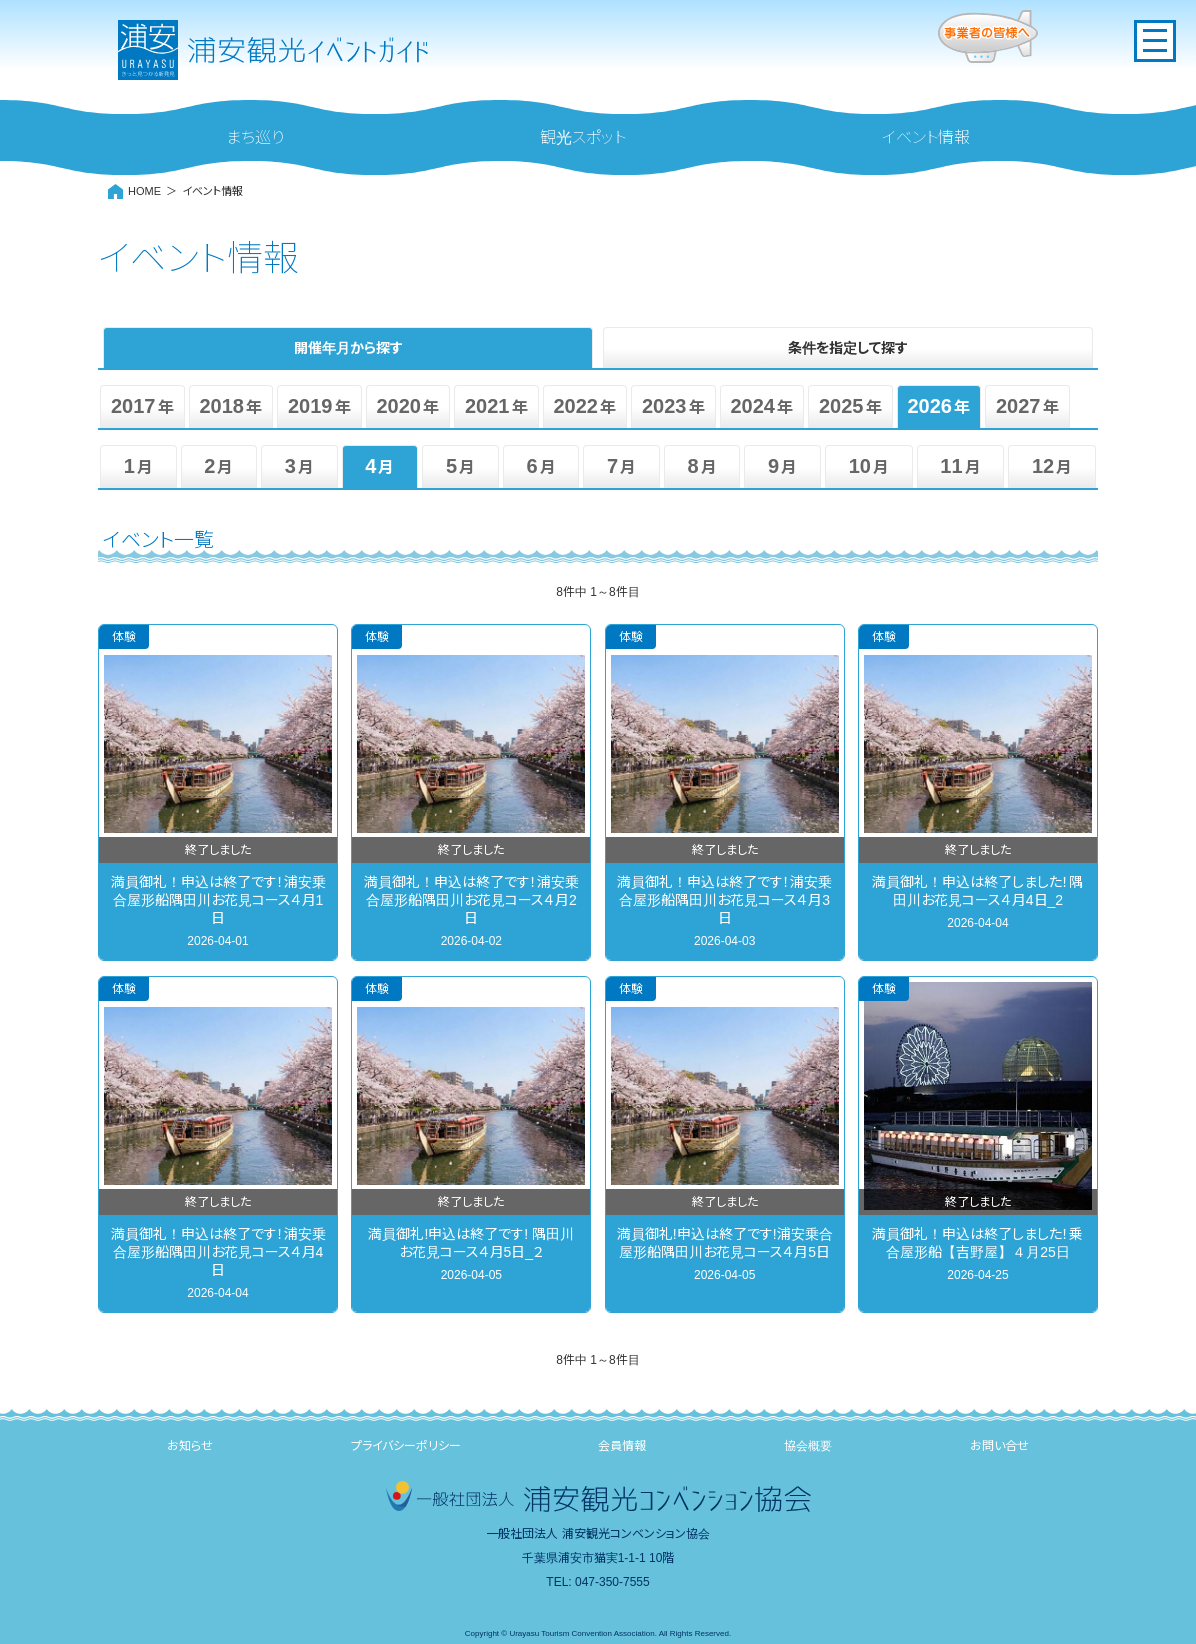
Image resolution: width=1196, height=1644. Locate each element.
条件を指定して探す (848, 348)
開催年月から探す (348, 348)
